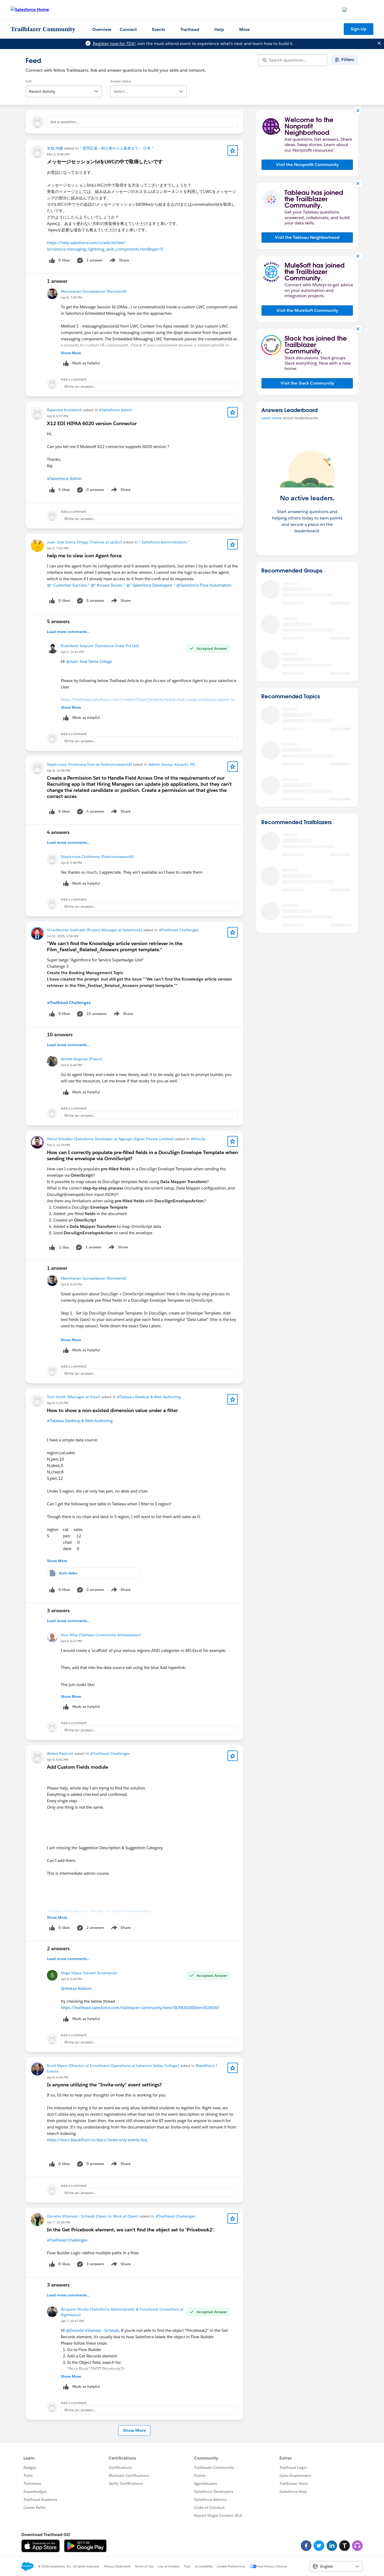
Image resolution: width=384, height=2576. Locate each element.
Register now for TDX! (114, 43)
